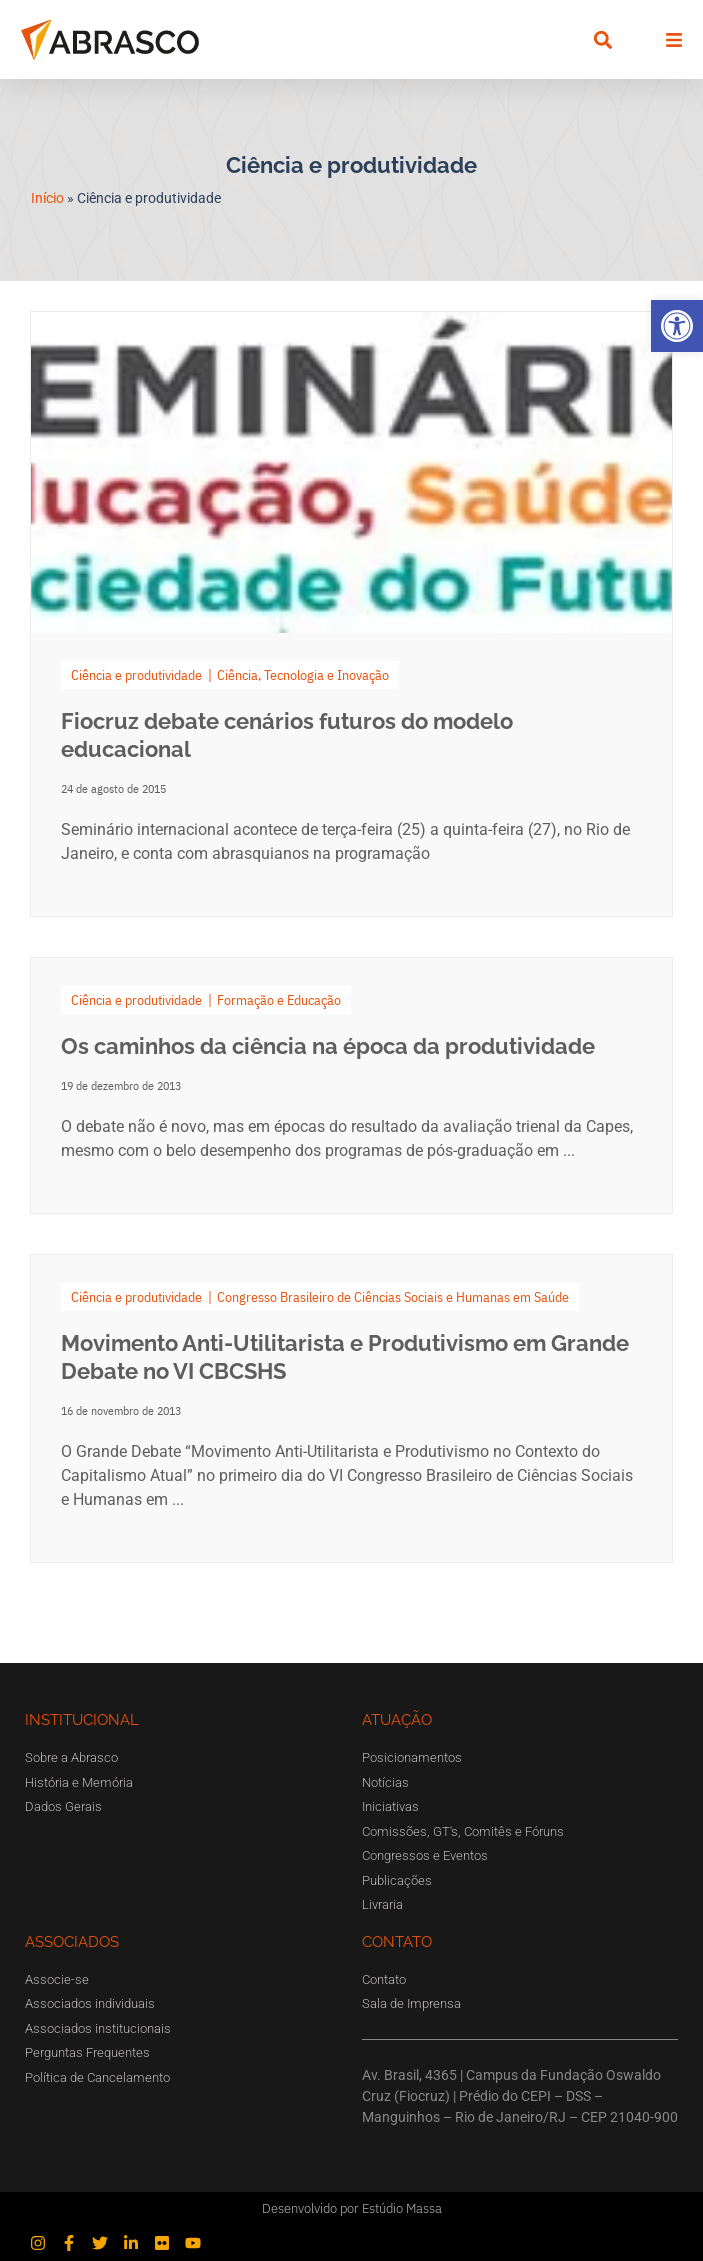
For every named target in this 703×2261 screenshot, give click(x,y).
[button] (677, 326)
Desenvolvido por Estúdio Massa (352, 2208)
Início (47, 198)
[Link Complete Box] (351, 1085)
